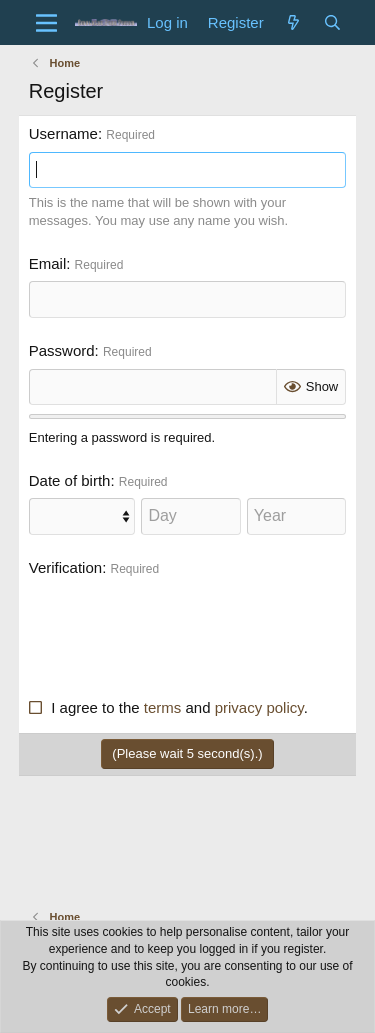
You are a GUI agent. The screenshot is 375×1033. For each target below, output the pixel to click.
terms (163, 707)
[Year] (296, 516)
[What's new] (293, 22)
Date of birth (70, 480)
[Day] (190, 516)
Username (63, 133)
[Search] (332, 22)
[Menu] (46, 23)
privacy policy (259, 707)
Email (48, 263)
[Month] (82, 516)
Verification (65, 567)
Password (62, 350)
